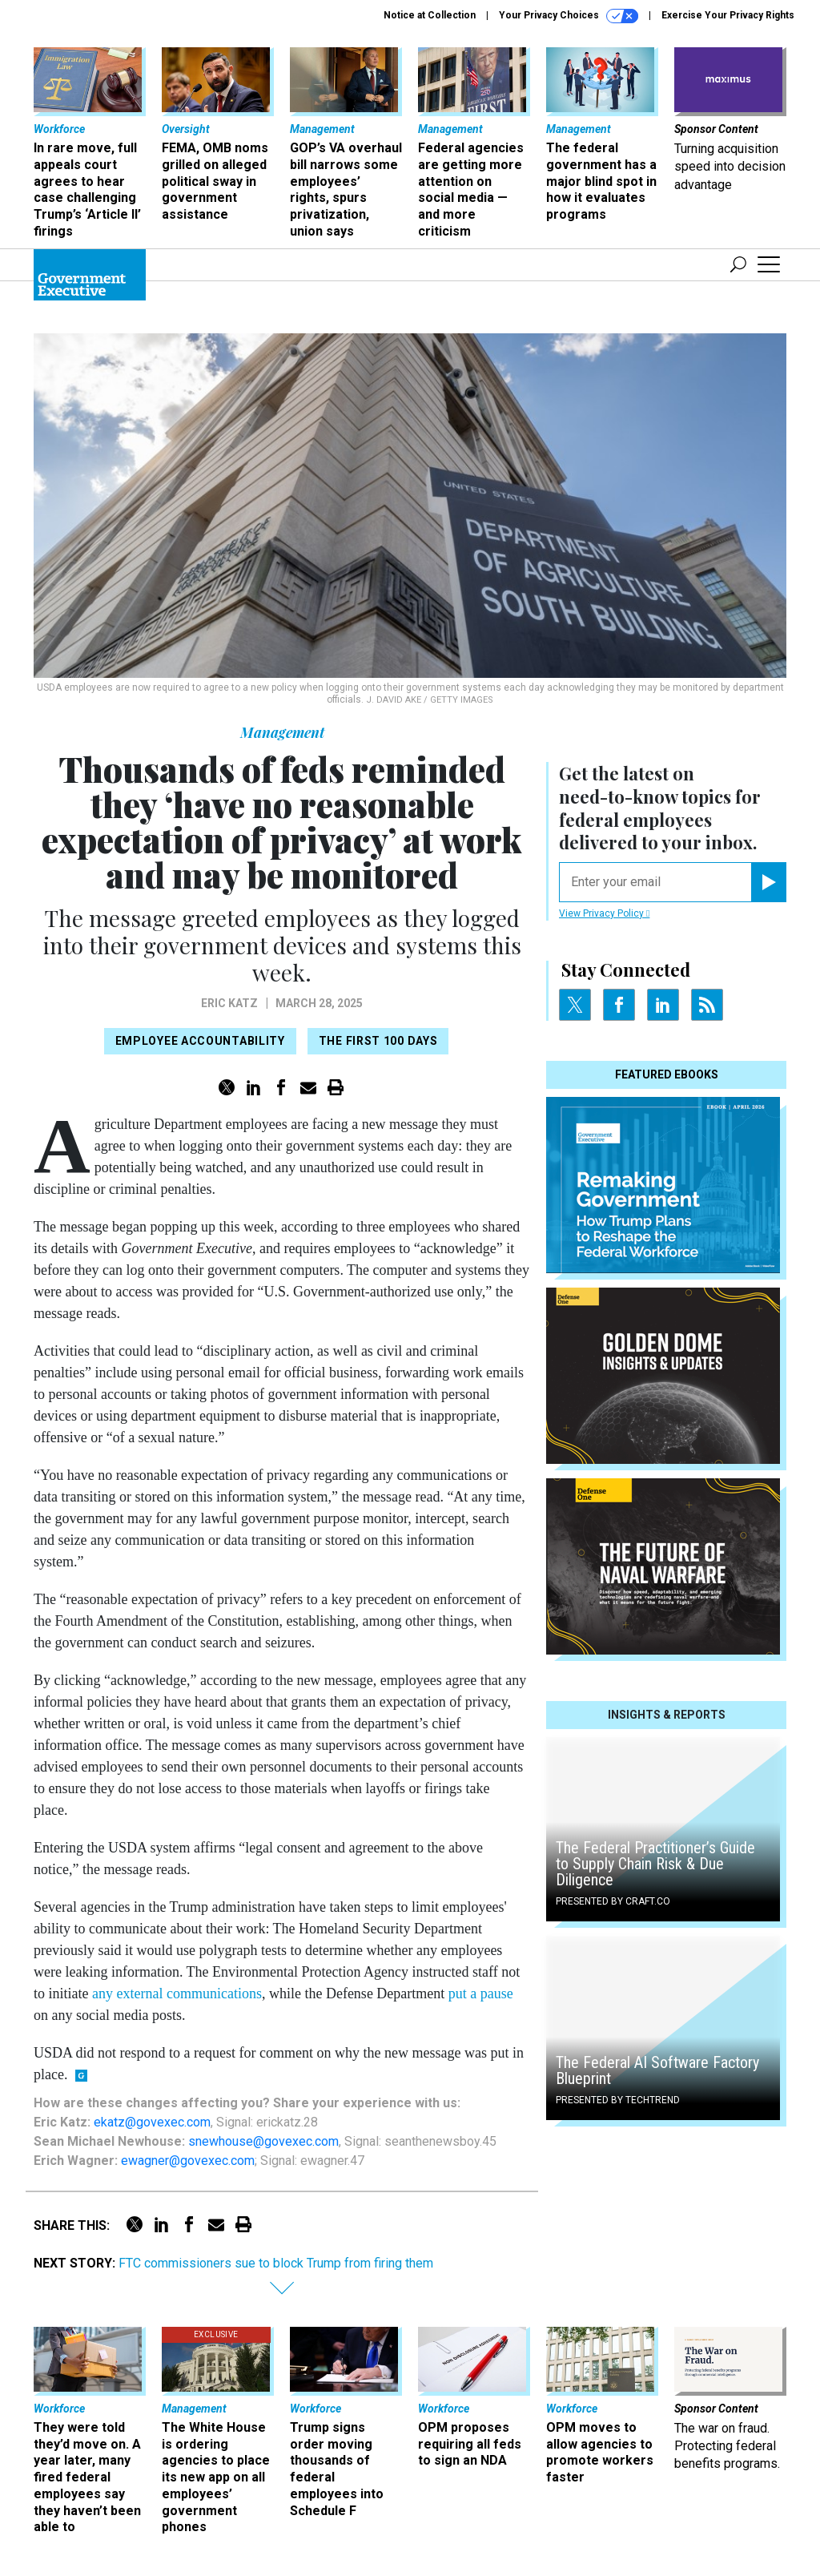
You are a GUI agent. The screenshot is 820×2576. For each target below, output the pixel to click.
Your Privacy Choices (568, 16)
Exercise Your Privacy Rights (727, 15)
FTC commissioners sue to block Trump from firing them (276, 2263)
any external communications (177, 1993)
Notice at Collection (430, 15)
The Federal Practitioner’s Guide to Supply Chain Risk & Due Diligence (655, 1863)
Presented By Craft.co (613, 1901)
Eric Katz (229, 1003)
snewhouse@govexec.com (263, 2141)
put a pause (480, 1993)
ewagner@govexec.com (188, 2160)
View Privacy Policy (604, 913)
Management (282, 732)
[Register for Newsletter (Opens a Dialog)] (768, 882)
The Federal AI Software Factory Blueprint (657, 2070)
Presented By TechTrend (618, 2100)
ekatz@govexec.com (152, 2122)
